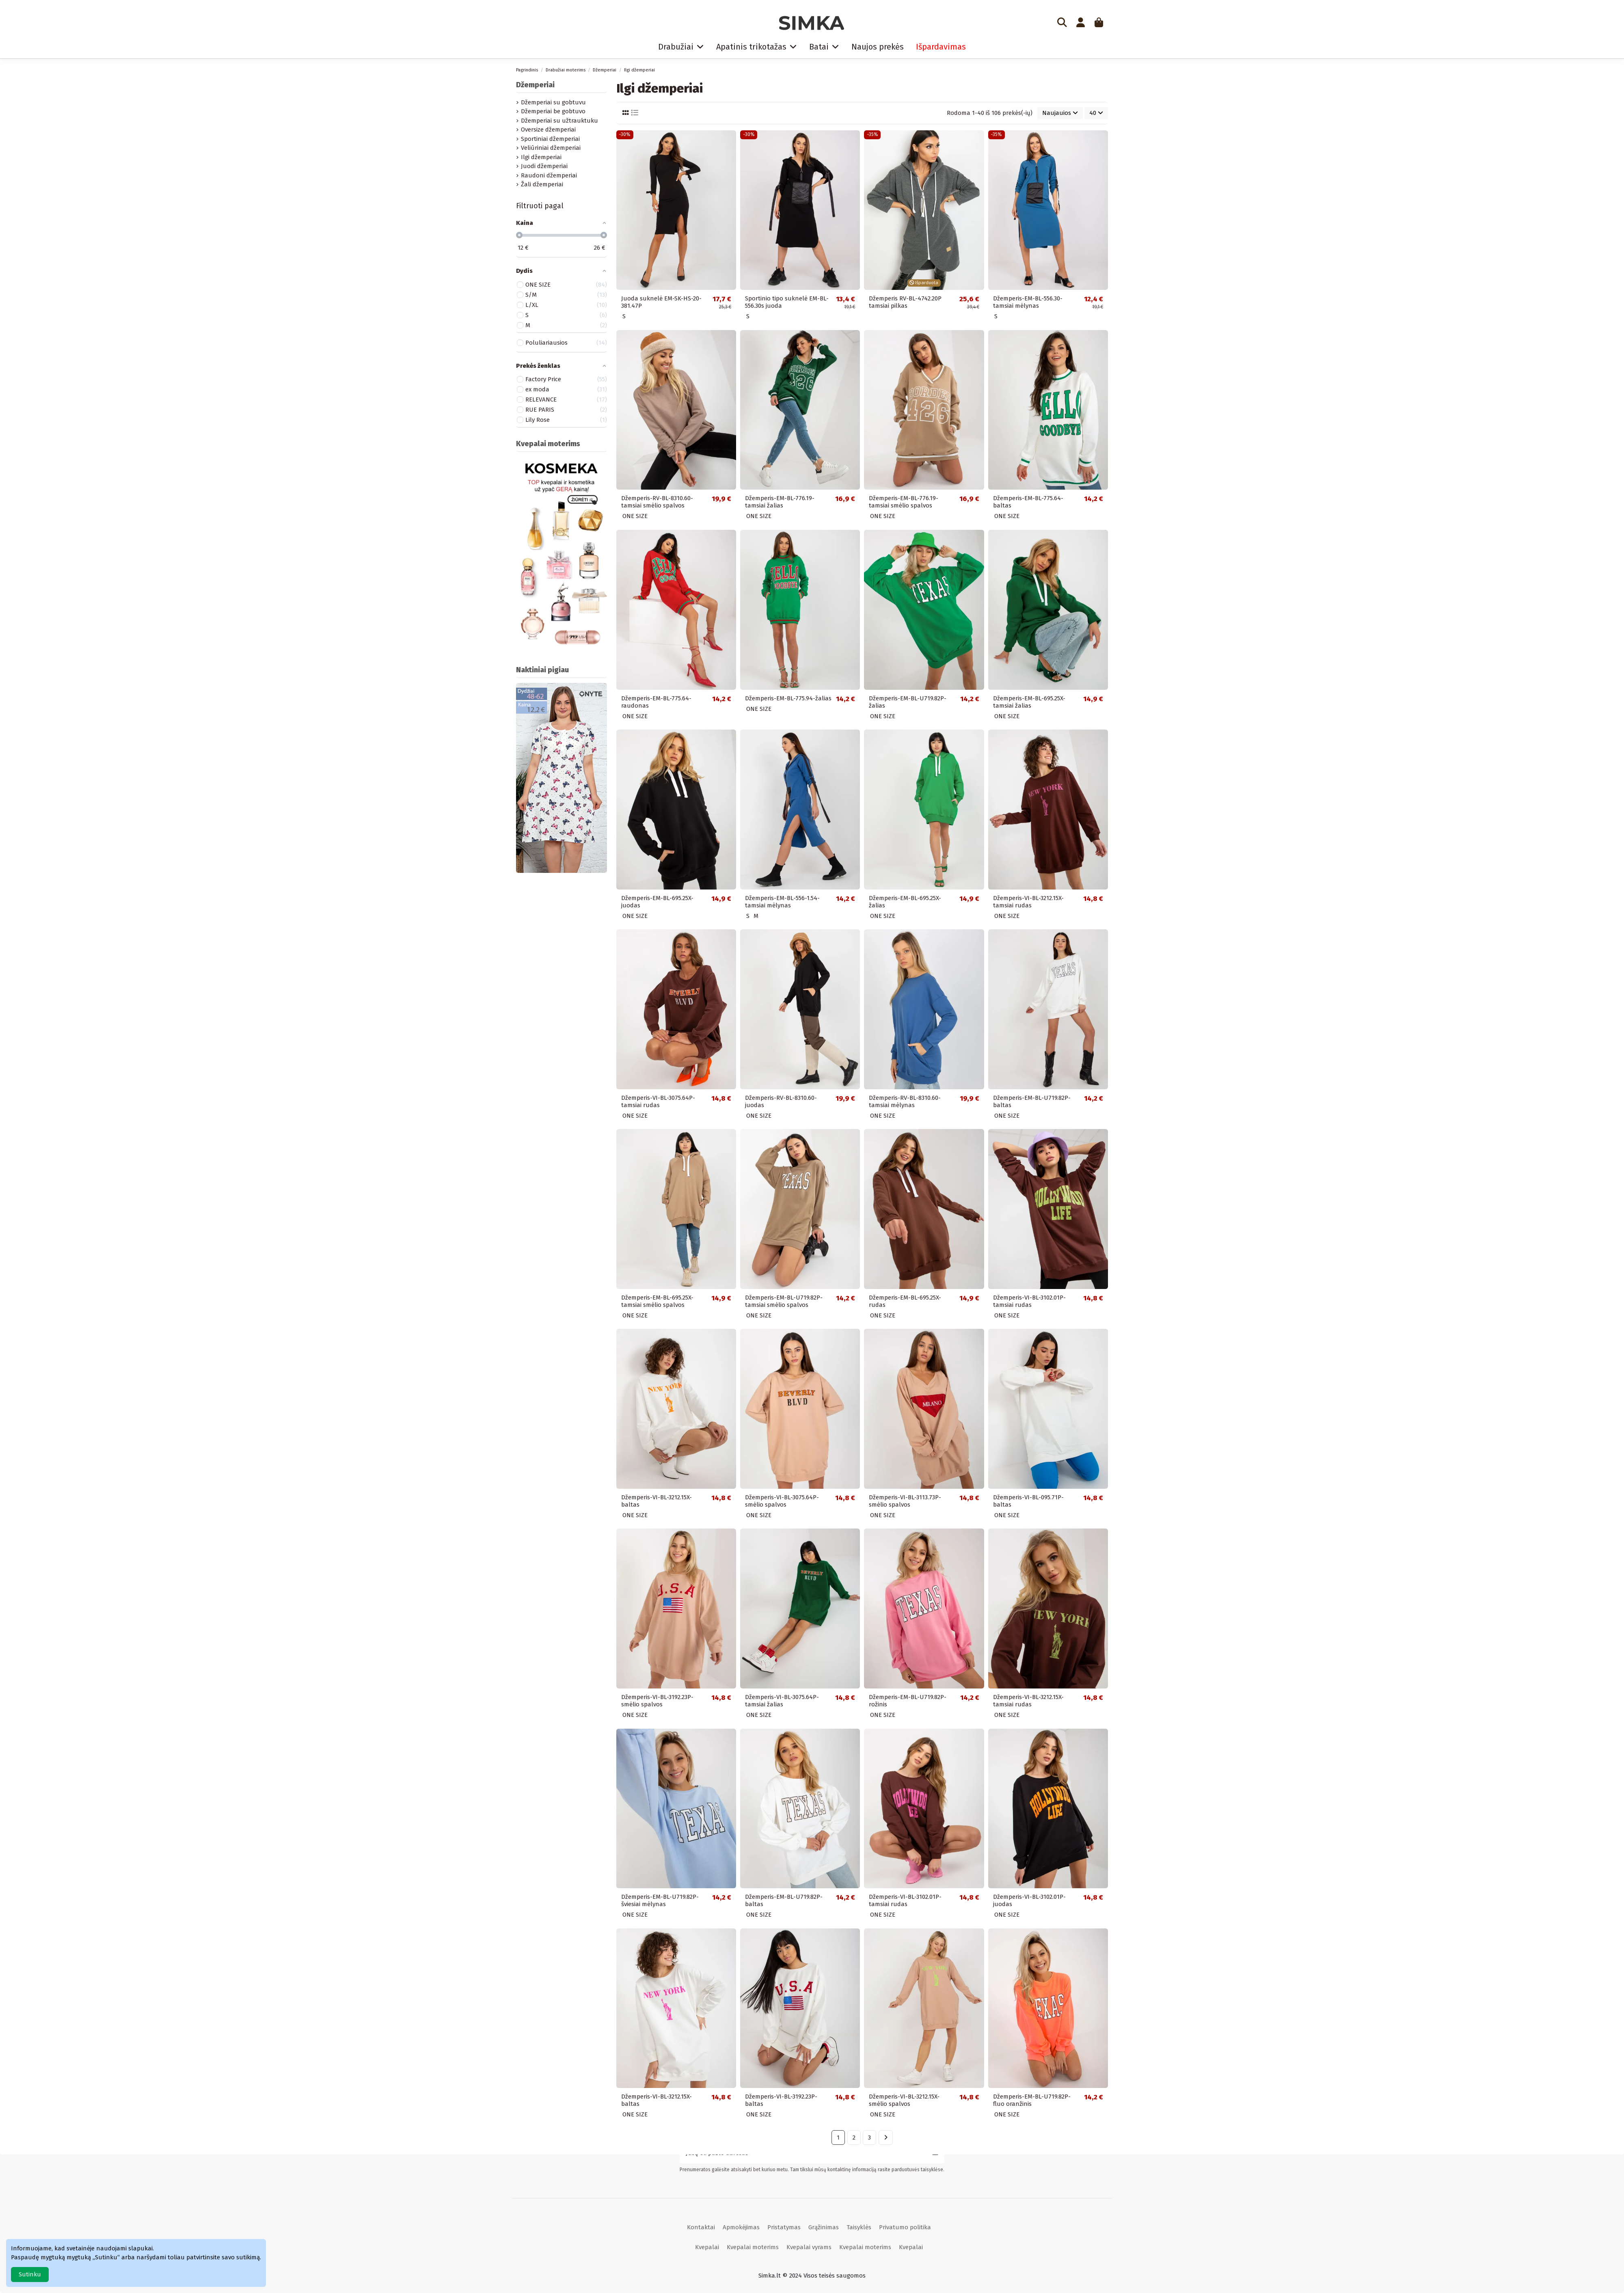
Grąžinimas (823, 2227)
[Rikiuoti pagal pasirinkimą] (1060, 113)
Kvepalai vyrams (808, 2247)
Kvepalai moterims (753, 2247)
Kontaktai (701, 2227)
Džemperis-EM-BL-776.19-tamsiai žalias (779, 501)
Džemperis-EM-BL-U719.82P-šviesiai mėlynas (660, 1900)
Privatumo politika (905, 2227)
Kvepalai (707, 2247)
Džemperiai (535, 84)
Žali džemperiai (542, 184)
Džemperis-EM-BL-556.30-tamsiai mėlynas (1028, 302)
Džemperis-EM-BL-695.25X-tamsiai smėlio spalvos (657, 1301)
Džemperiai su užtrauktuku (559, 120)
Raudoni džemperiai (549, 175)
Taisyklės (859, 2227)
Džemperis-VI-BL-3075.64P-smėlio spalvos (782, 1501)
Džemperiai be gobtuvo (553, 111)
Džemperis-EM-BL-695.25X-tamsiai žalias (1029, 702)
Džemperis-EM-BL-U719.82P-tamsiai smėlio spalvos (784, 1301)
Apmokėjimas (741, 2227)
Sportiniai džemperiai (550, 139)
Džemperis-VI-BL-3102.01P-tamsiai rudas (1029, 1301)
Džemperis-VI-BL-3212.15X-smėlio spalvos (904, 2100)
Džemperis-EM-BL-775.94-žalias (788, 698)
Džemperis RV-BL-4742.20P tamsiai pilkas (905, 302)
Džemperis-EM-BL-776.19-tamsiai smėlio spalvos (903, 501)
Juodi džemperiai (544, 166)
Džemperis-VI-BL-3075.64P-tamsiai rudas (658, 1101)
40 (1096, 113)
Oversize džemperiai (548, 129)
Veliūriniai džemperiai (551, 147)
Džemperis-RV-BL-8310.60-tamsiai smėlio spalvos (657, 501)
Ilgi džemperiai (541, 157)
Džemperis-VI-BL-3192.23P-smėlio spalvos (657, 1700)
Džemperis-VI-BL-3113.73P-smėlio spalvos (905, 1501)
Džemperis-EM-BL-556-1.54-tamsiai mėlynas (782, 901)
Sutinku (30, 2274)
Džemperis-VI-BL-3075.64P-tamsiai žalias (782, 1700)
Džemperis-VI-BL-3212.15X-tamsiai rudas (1028, 901)
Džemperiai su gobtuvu (553, 102)
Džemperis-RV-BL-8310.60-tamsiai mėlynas (905, 1101)
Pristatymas (784, 2227)
